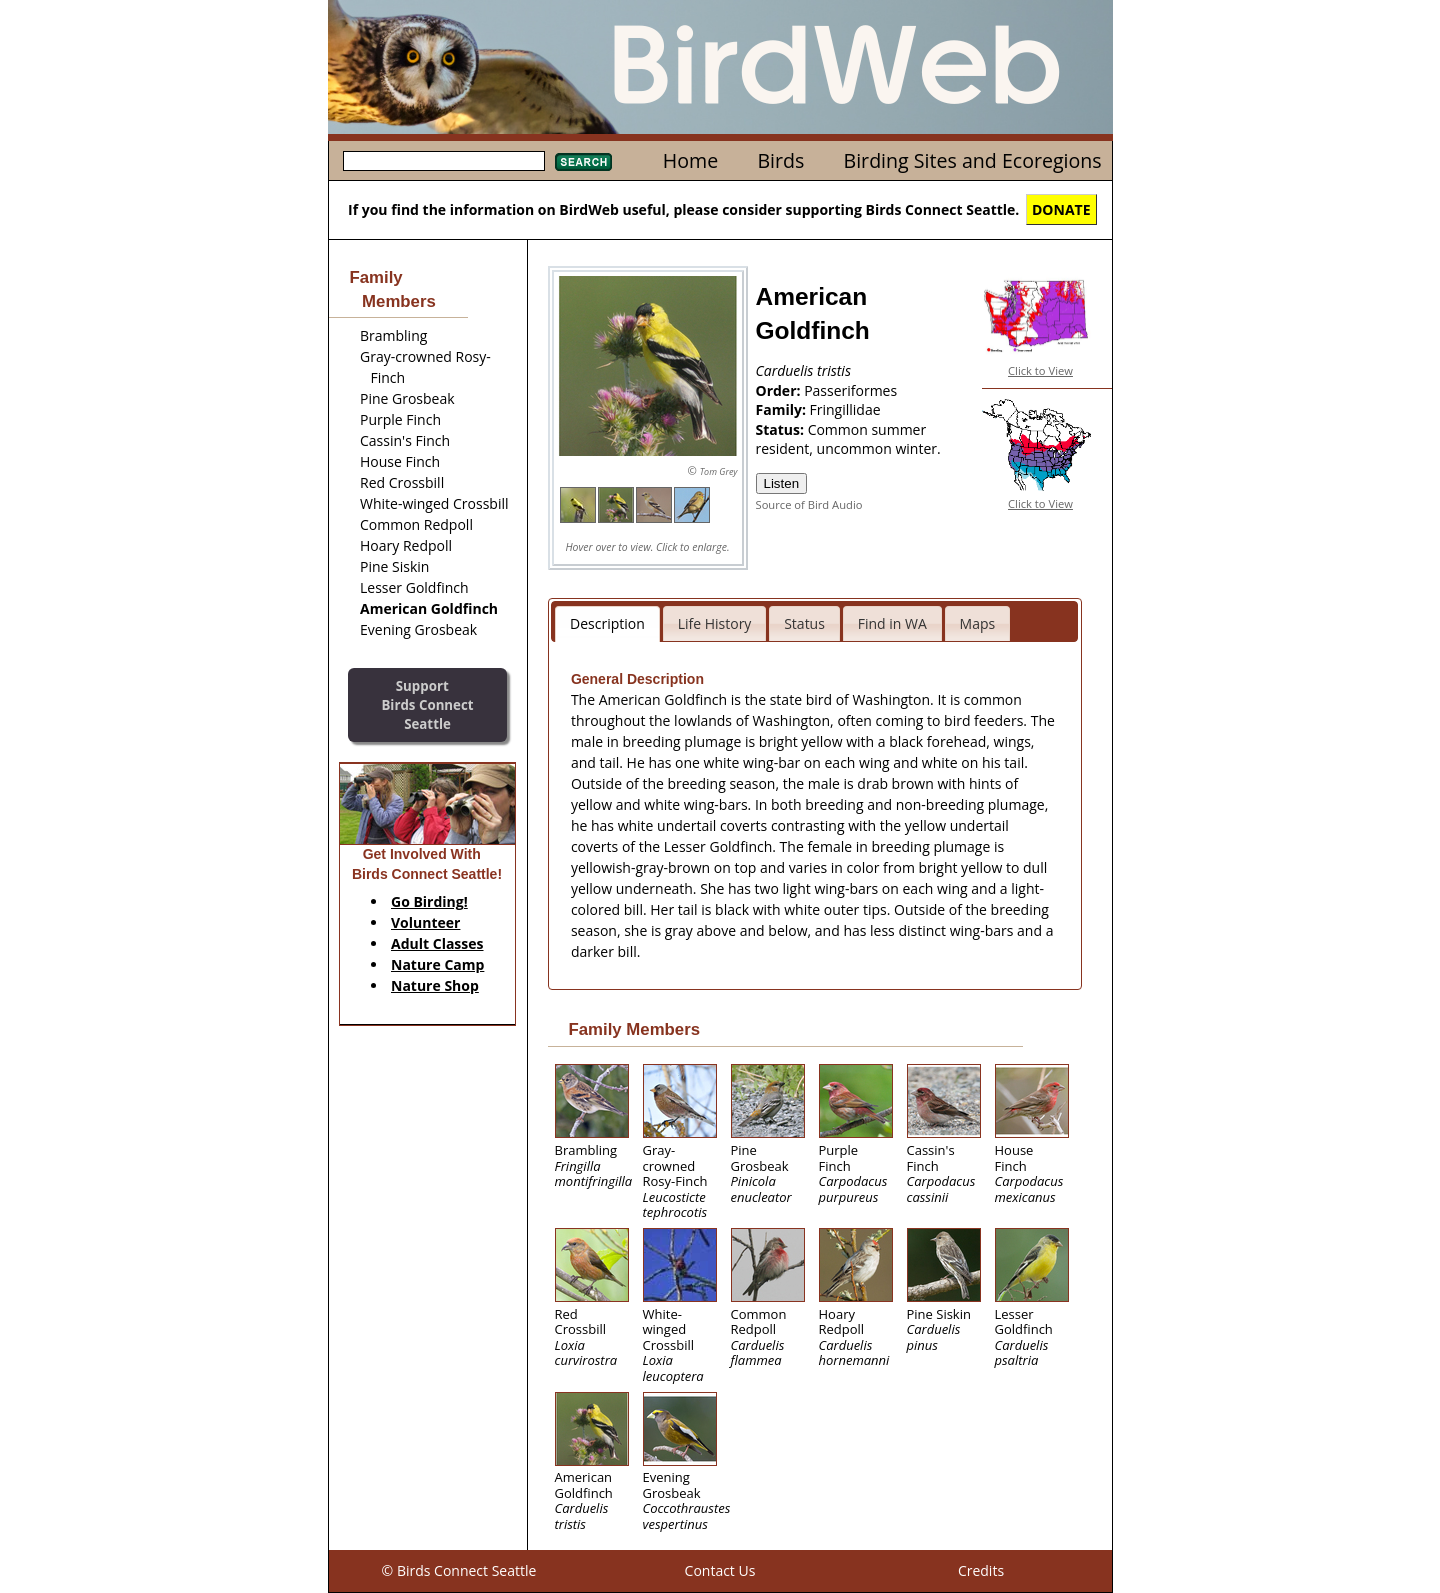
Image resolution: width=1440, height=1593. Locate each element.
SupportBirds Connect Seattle (427, 704)
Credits (981, 1570)
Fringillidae (845, 409)
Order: (780, 390)
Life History (715, 623)
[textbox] (444, 161)
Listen (782, 483)
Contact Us (720, 1570)
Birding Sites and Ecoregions (973, 160)
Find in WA (892, 623)
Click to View (1040, 370)
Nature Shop (435, 985)
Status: (782, 429)
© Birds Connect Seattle (459, 1570)
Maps (978, 623)
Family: (783, 409)
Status (804, 623)
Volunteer (425, 922)
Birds (780, 160)
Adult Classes (437, 943)
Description (607, 623)
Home (690, 160)
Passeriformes (850, 390)
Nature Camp (437, 964)
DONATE (1061, 209)
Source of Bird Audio (809, 504)
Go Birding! (429, 901)
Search (583, 162)
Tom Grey (719, 471)
